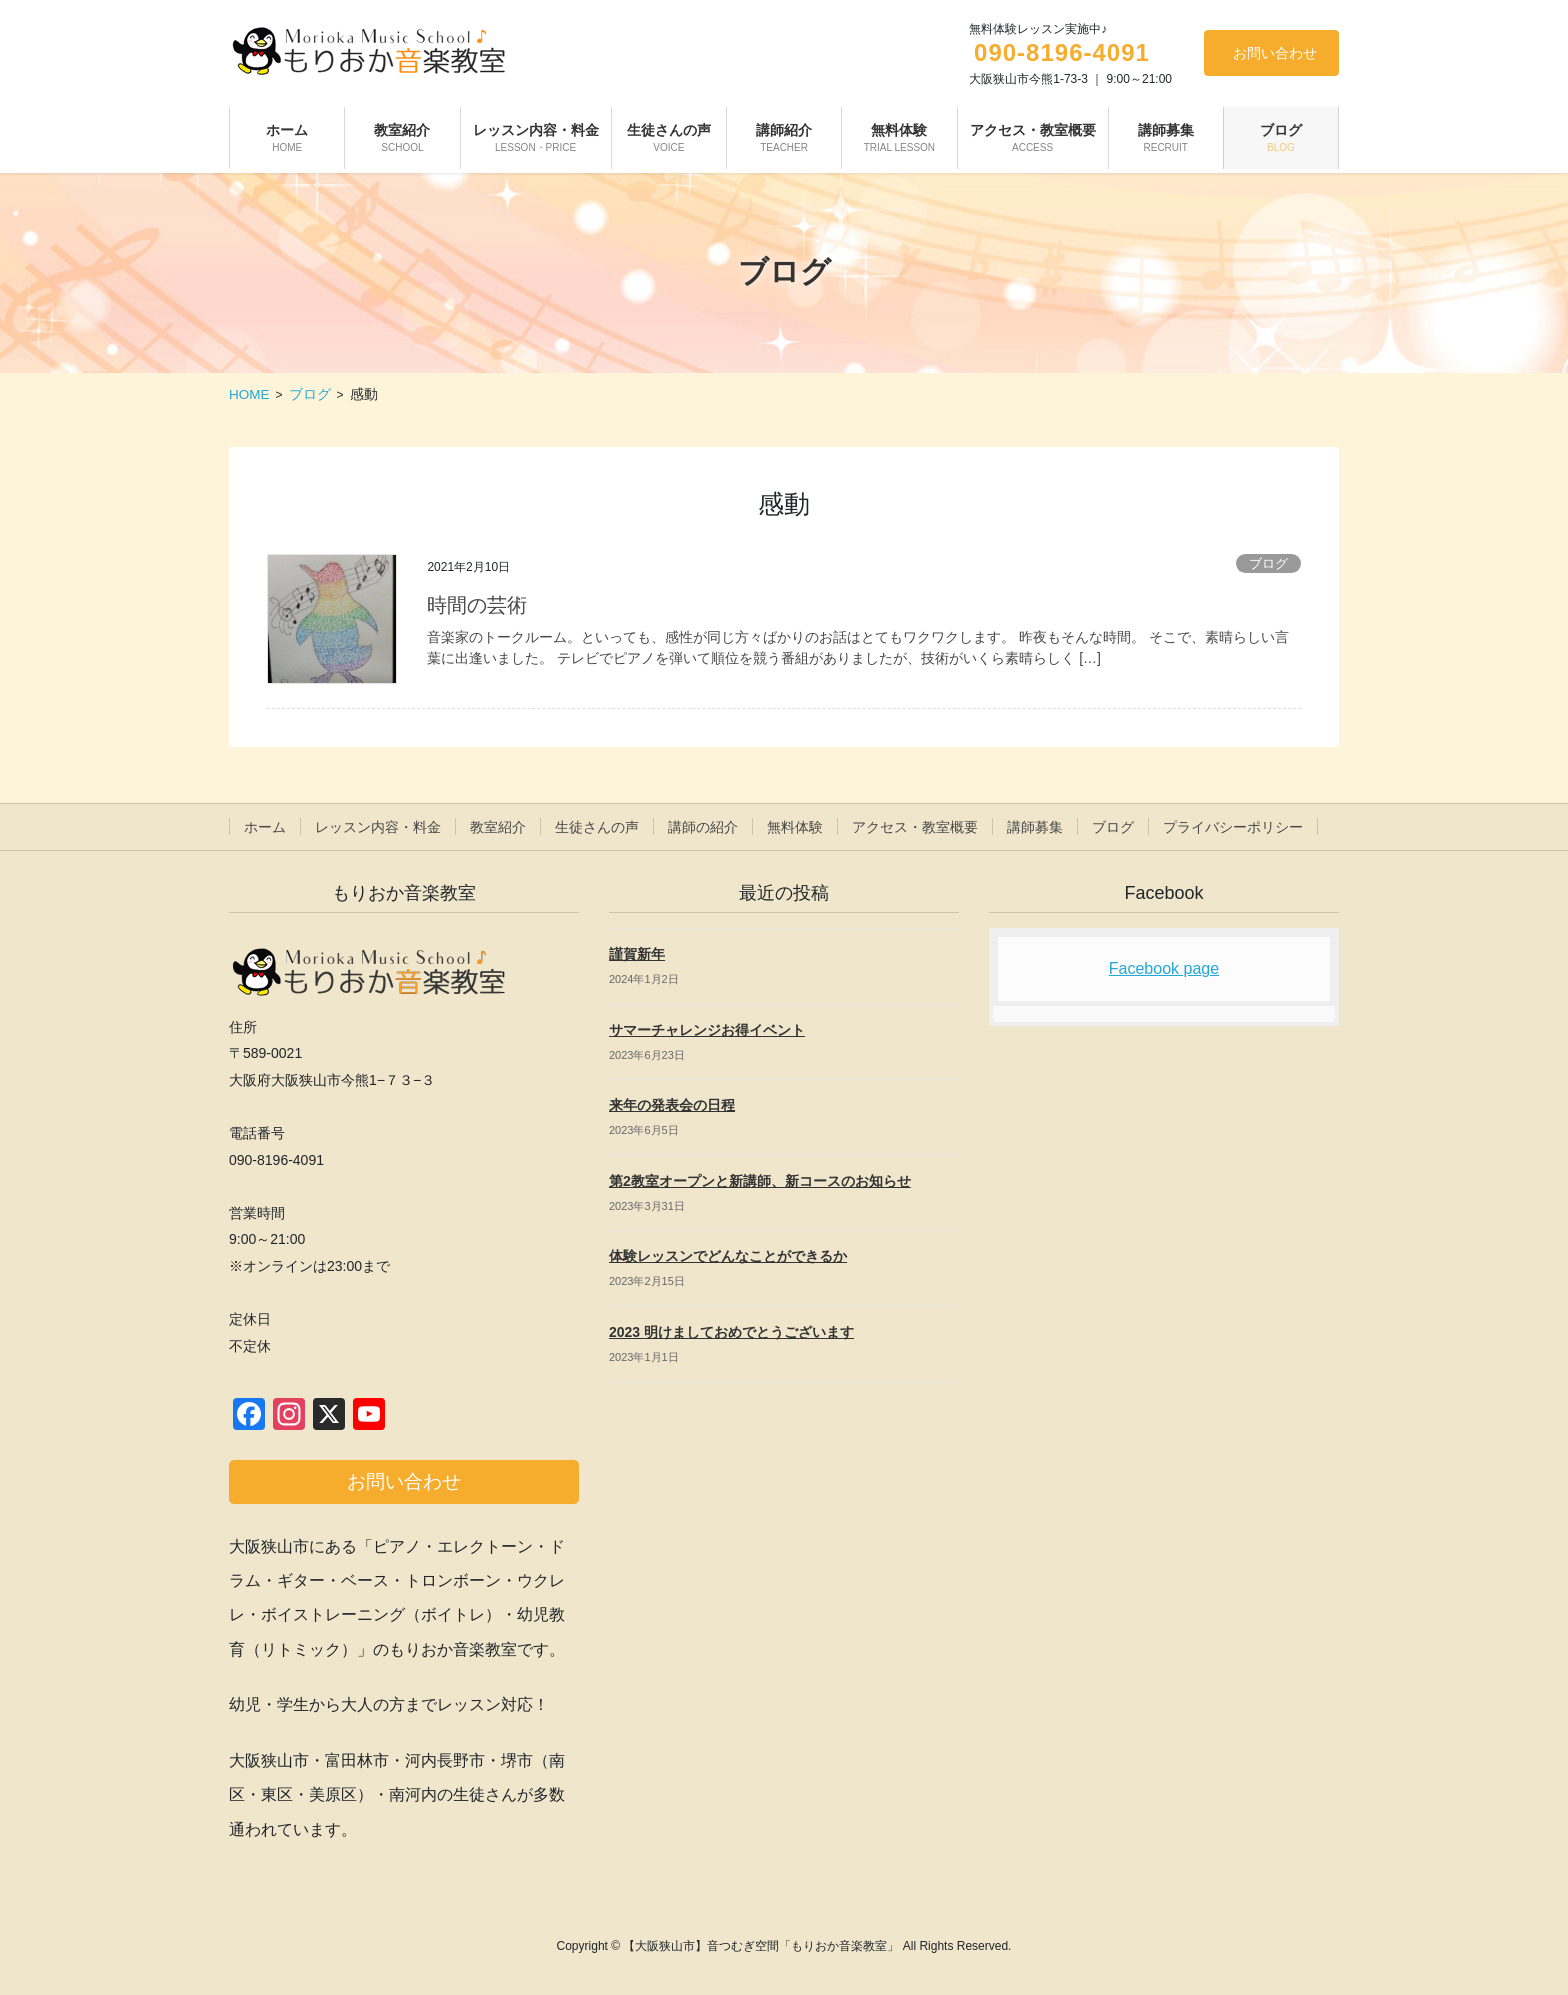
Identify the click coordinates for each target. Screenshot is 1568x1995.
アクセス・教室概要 (915, 827)
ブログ (1268, 563)
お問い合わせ (1275, 53)
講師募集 (1035, 827)
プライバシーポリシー (1233, 827)
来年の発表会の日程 (672, 1105)
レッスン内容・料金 (378, 827)
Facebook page (1164, 968)
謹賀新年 (637, 954)
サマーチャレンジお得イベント (707, 1030)
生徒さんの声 (597, 827)
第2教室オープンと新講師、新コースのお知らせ (760, 1181)
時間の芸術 (477, 605)
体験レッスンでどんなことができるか (728, 1256)
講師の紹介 (703, 827)
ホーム (265, 827)
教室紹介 (498, 827)
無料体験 (795, 827)
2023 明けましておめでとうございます (731, 1332)
